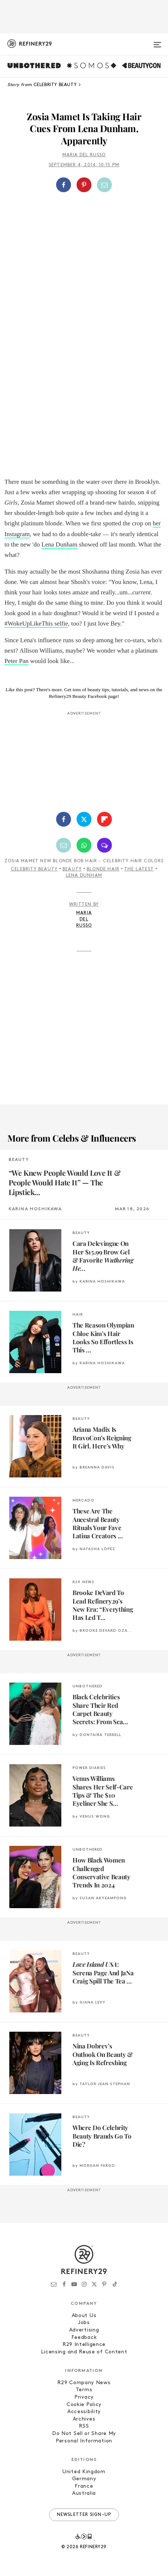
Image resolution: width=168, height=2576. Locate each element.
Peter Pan (16, 660)
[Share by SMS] (104, 845)
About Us (84, 2316)
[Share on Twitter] (84, 819)
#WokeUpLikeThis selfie (36, 623)
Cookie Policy (84, 2405)
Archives (84, 2419)
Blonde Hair (103, 869)
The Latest (139, 869)
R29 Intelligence (84, 2344)
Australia (84, 2493)
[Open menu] (157, 41)
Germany (84, 2479)
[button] (84, 185)
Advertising (84, 2330)
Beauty (72, 869)
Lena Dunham (59, 544)
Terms (84, 2390)
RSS (84, 2426)
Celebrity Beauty (34, 869)
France (84, 2486)
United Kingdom (84, 2472)
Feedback (84, 2337)
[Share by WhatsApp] (84, 845)
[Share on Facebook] (63, 184)
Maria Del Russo (84, 155)
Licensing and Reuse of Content (84, 2352)
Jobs (84, 2323)
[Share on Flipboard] (104, 819)
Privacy (84, 2397)
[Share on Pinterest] (84, 184)
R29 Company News (83, 2383)
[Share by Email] (104, 184)
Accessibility (84, 2412)
